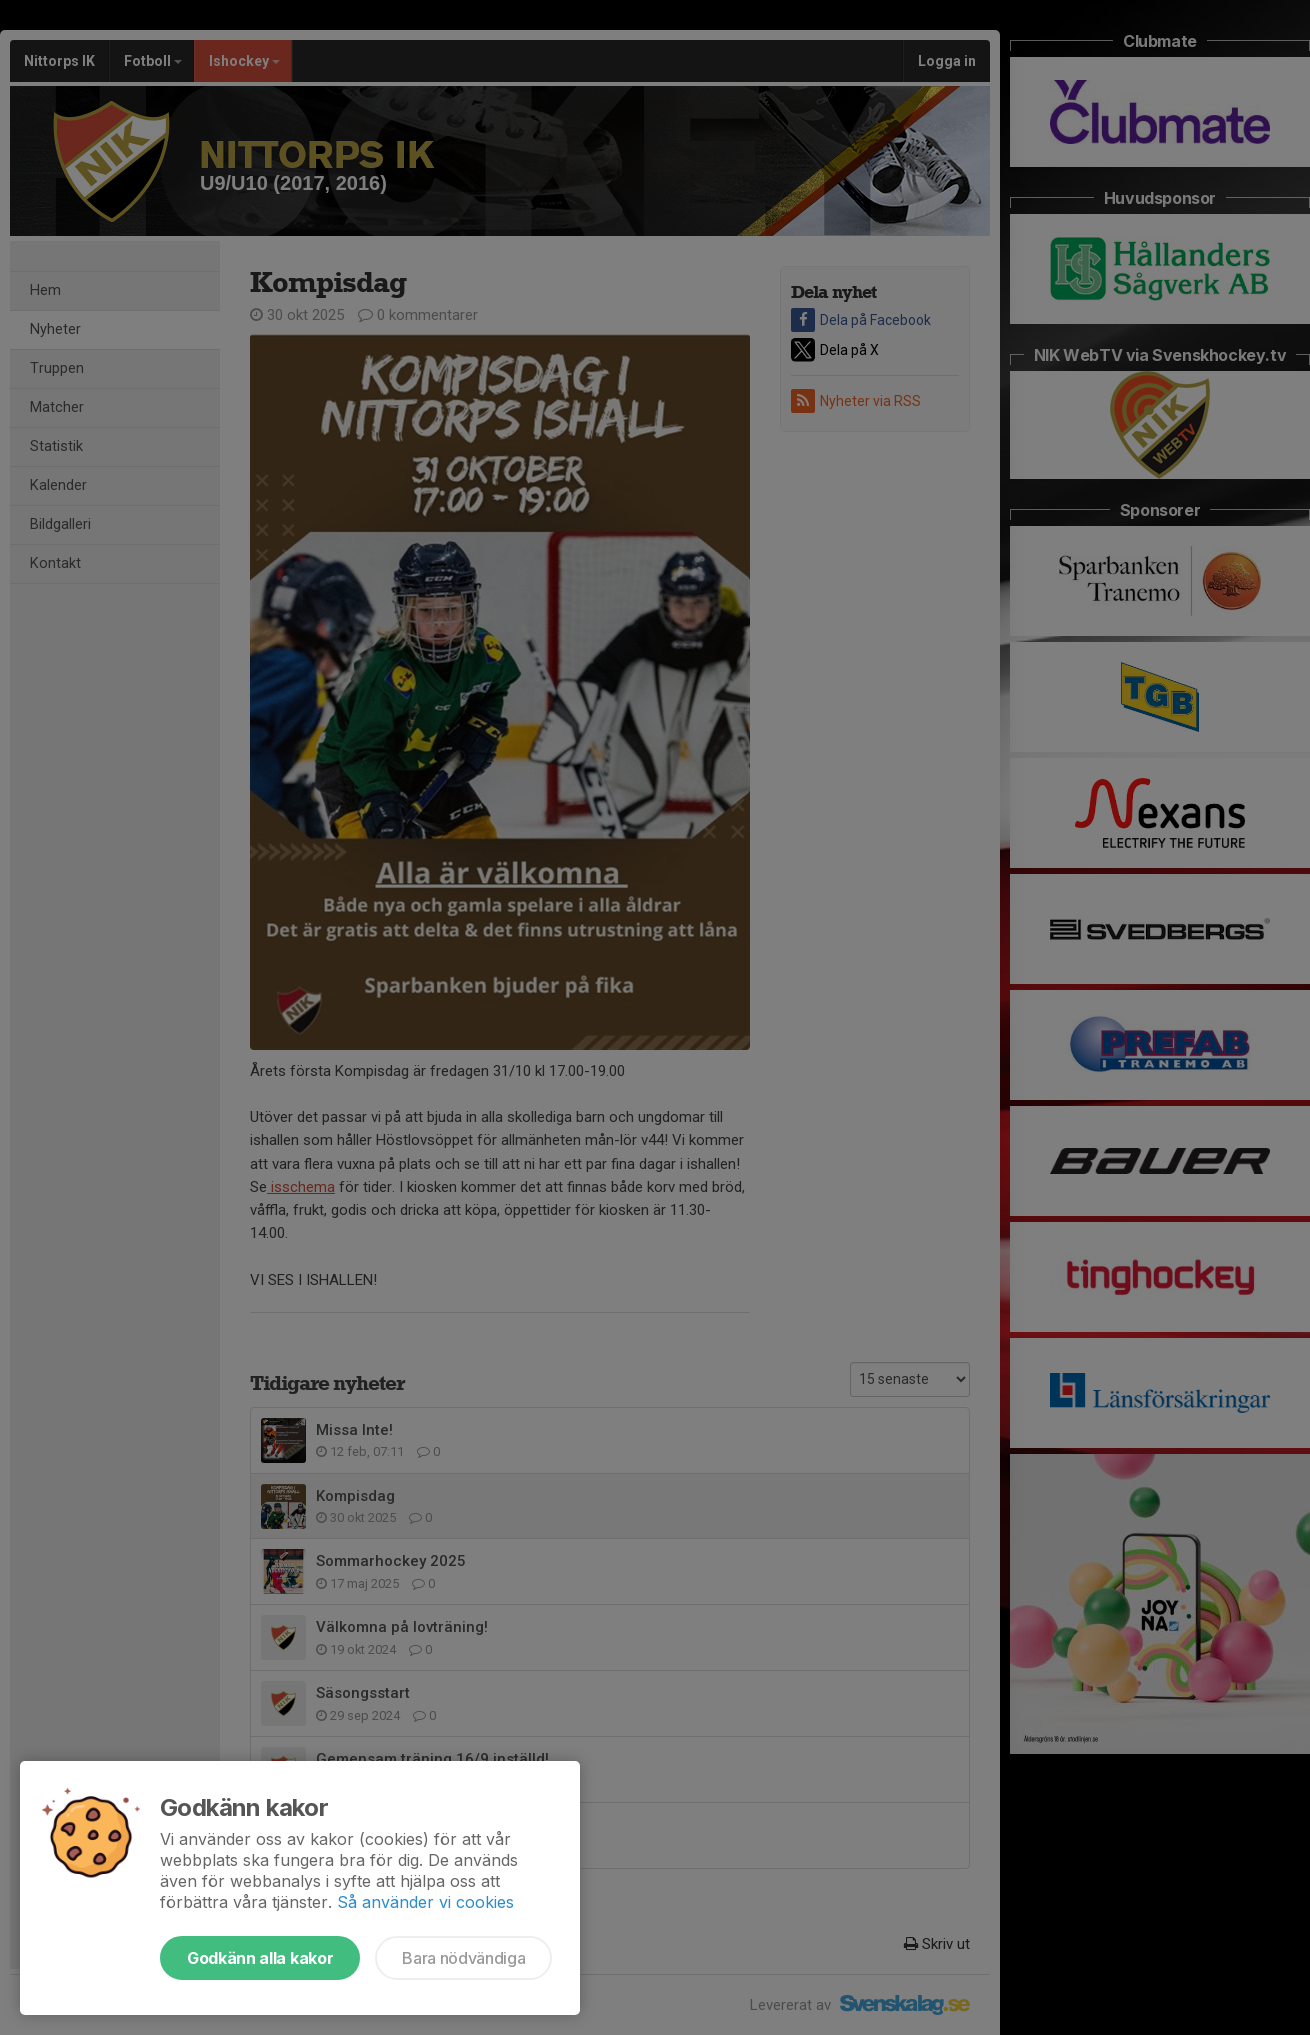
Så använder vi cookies (425, 1902)
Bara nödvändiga (463, 1958)
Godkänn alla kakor (260, 1958)
